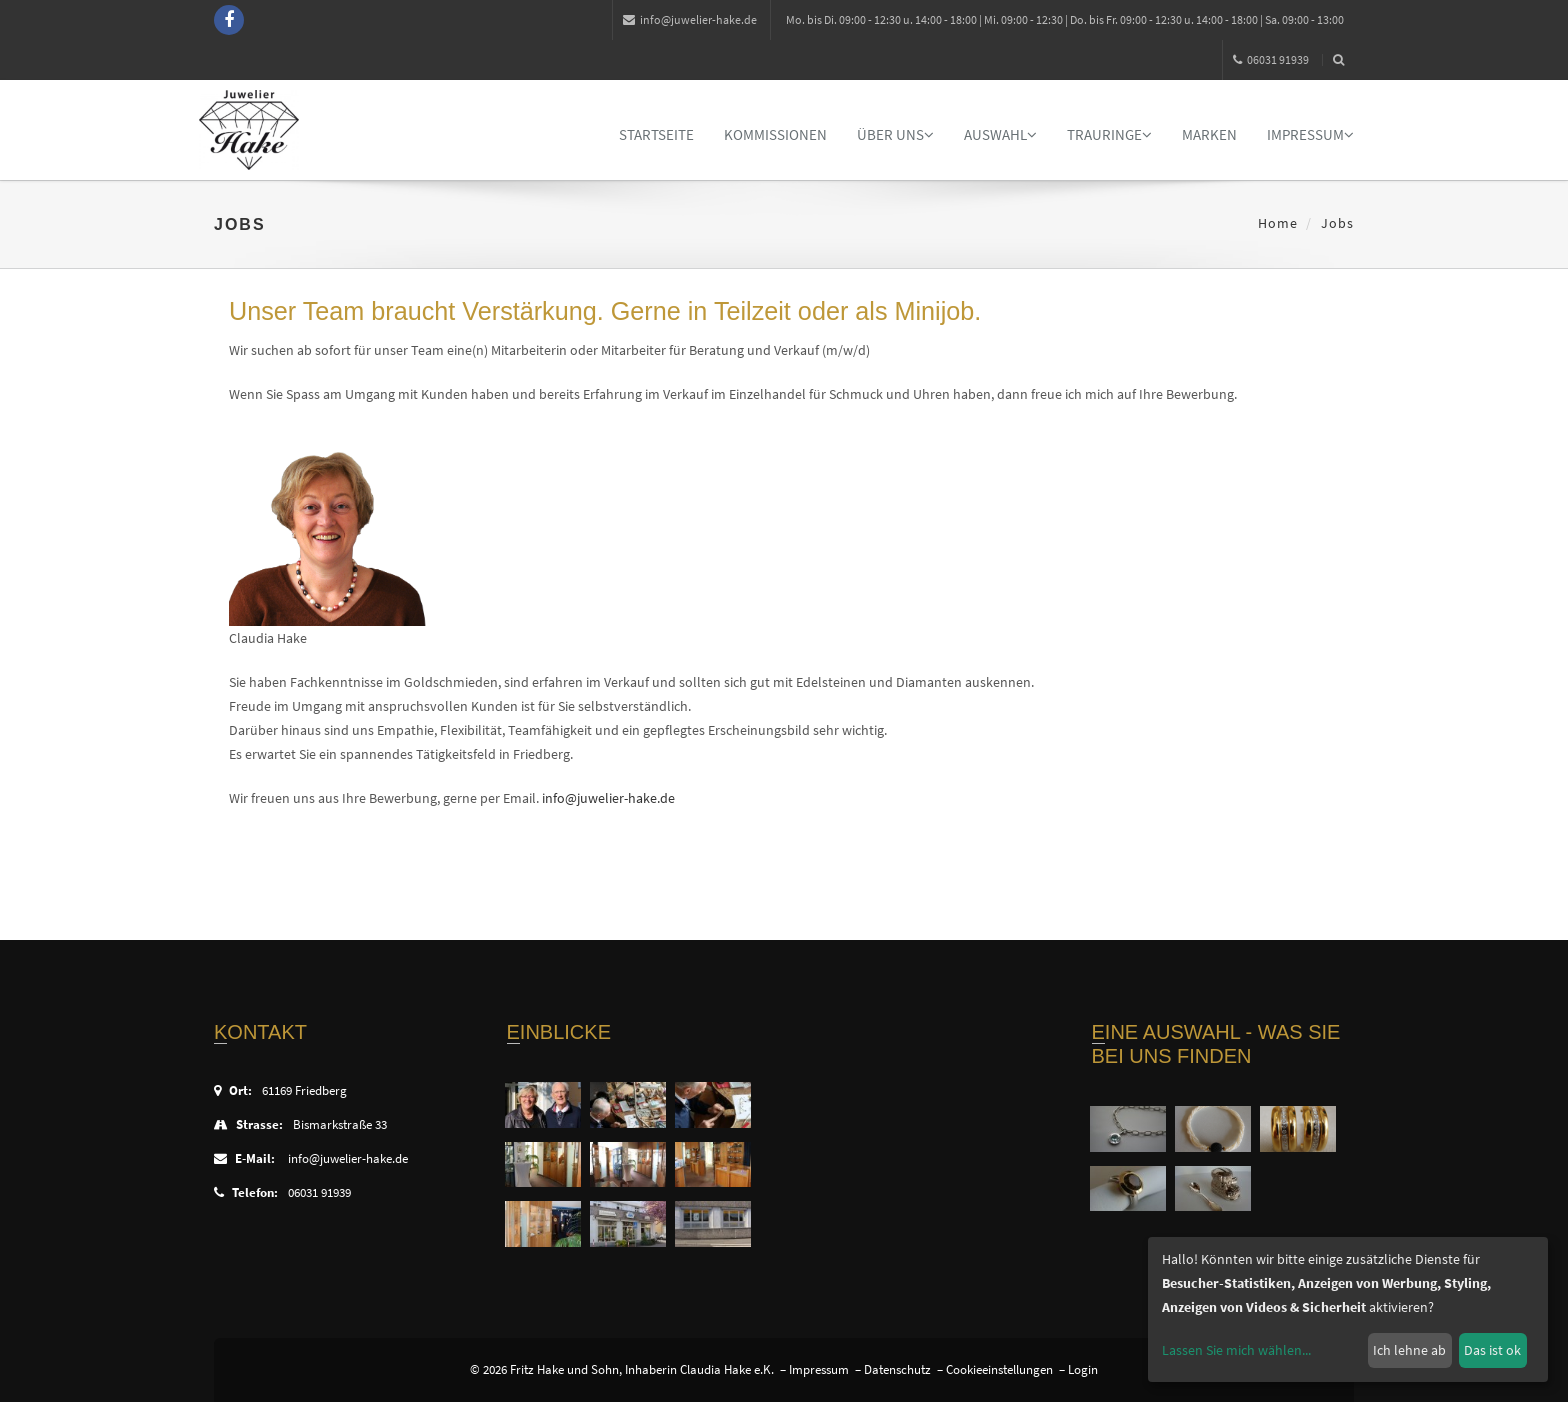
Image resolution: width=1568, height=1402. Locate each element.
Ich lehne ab (1409, 1350)
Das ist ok (1492, 1350)
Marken (1209, 134)
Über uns (895, 134)
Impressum (1310, 134)
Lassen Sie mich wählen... (1236, 1350)
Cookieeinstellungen (999, 1369)
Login (1083, 1369)
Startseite (656, 134)
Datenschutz (897, 1369)
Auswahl (1000, 134)
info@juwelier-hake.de (690, 19)
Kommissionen (775, 134)
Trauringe (1109, 134)
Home (1278, 223)
